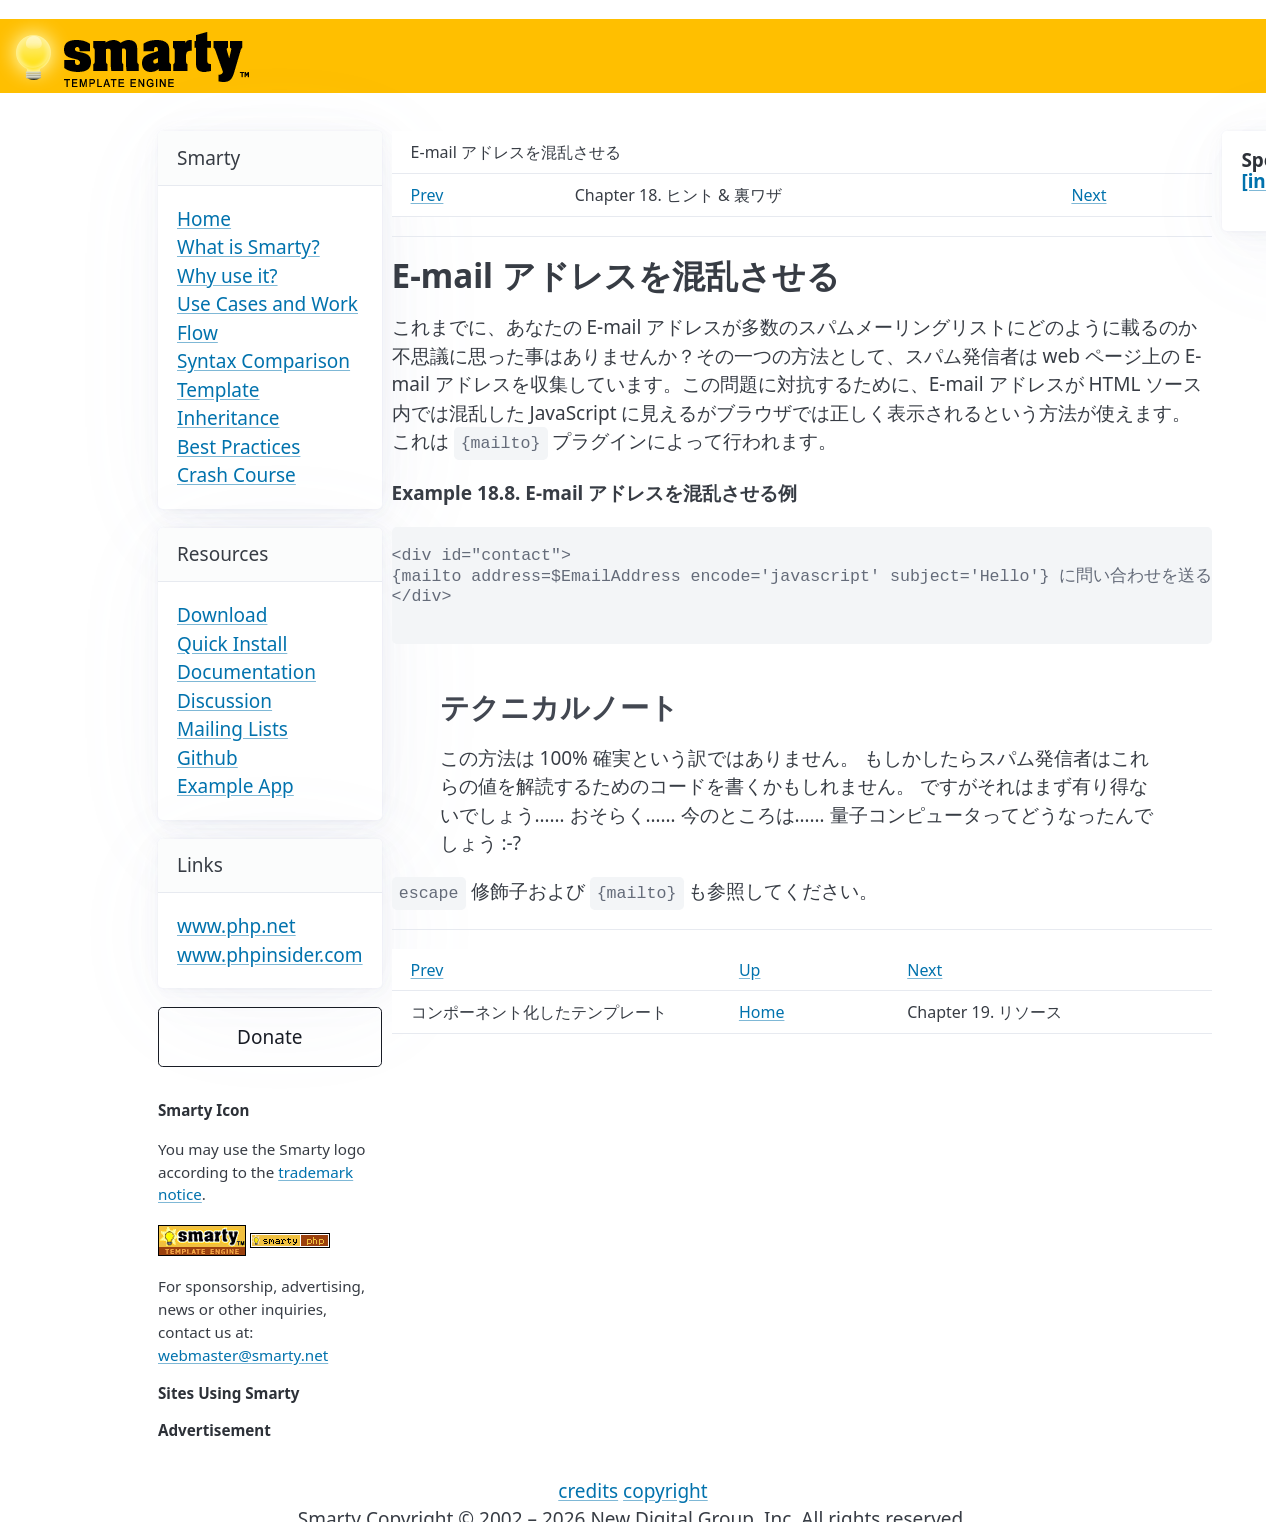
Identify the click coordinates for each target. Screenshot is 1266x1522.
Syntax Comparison (263, 361)
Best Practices (238, 447)
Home (204, 219)
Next (1088, 195)
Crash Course (236, 475)
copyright (665, 1491)
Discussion (224, 701)
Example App (235, 786)
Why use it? (227, 276)
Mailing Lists (232, 729)
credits (588, 1491)
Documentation (246, 672)
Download (222, 615)
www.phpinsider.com (270, 955)
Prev (427, 195)
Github (207, 758)
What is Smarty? (248, 247)
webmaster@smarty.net (243, 1355)
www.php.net (236, 926)
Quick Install (232, 644)
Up (750, 970)
